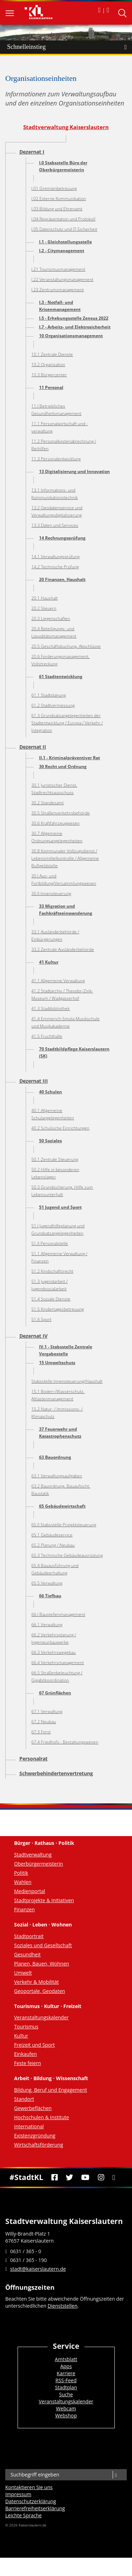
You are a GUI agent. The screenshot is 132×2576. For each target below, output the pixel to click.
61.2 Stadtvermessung (53, 705)
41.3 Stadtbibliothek (50, 1008)
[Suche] (116, 2475)
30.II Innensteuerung (51, 893)
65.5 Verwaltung (46, 1583)
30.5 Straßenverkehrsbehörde (60, 813)
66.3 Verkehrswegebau (53, 1652)
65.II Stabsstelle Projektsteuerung (63, 1525)
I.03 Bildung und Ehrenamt (56, 209)
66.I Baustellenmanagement (58, 1614)
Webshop (66, 2415)
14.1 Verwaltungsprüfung (55, 557)
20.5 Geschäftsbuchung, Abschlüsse (66, 646)
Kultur (21, 2035)
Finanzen (24, 1909)
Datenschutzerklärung (30, 2501)
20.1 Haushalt (44, 598)
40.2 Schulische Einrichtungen (60, 1128)
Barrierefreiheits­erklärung (35, 2508)
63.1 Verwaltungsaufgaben (56, 1476)
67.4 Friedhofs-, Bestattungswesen (64, 1742)
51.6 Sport (41, 1319)
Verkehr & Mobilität (36, 1982)
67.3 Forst (41, 1732)
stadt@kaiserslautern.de (38, 2268)
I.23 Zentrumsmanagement (57, 290)
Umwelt (23, 1972)
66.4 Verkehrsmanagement (57, 1663)
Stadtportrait (29, 1936)
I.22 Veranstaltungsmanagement (62, 279)
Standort (24, 2099)
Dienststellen (62, 2305)
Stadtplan (66, 2387)
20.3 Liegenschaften (50, 618)
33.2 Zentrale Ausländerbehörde (62, 949)
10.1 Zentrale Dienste (52, 354)
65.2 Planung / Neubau (53, 1545)
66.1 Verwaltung (46, 1625)
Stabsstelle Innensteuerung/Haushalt (66, 1381)
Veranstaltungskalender (41, 2017)
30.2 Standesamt (47, 803)
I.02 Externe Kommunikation (58, 199)
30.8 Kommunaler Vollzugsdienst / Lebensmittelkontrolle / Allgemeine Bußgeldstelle (65, 858)
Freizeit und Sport (34, 2044)
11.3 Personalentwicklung (56, 459)
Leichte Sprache (23, 2515)
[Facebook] (54, 2177)
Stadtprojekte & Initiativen (44, 1900)
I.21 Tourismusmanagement (58, 269)
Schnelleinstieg (69, 46)
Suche (66, 2394)
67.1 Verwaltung (46, 1711)
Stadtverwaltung (33, 1854)
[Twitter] (69, 2177)
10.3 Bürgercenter (49, 375)
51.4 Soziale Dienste (50, 1299)
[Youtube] (85, 2177)
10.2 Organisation (48, 364)
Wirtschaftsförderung (38, 2144)
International (29, 2126)
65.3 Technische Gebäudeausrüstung (67, 1555)
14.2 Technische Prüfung (55, 567)
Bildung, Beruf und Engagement (50, 2089)
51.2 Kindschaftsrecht (52, 1271)
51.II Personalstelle (49, 1243)
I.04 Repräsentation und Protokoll (63, 219)
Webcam (66, 2408)
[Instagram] (101, 2177)
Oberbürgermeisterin (38, 1863)
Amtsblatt (66, 2359)
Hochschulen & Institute (41, 2117)
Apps (66, 2366)
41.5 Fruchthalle (46, 1036)
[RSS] (113, 2177)
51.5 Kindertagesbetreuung (57, 1309)
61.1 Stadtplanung (48, 695)
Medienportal (29, 1891)
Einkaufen (25, 2054)
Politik (21, 1872)
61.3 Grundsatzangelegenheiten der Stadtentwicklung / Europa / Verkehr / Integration (67, 722)
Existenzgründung (34, 2135)
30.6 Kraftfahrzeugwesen (55, 823)
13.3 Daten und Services (54, 525)
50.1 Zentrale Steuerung (54, 1159)
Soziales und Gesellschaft (43, 1945)
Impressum (18, 2494)
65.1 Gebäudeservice (52, 1535)
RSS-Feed (65, 2380)
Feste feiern (27, 2063)
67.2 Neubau (43, 1722)
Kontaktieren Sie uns (28, 2487)
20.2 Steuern (43, 608)
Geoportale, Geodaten (39, 1991)
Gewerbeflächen (33, 2108)
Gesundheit (27, 1954)
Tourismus (26, 2026)
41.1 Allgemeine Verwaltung (58, 981)
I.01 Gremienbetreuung (54, 188)
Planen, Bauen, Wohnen (41, 1963)
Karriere (66, 2373)
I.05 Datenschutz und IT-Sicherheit (64, 229)
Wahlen (22, 1882)
